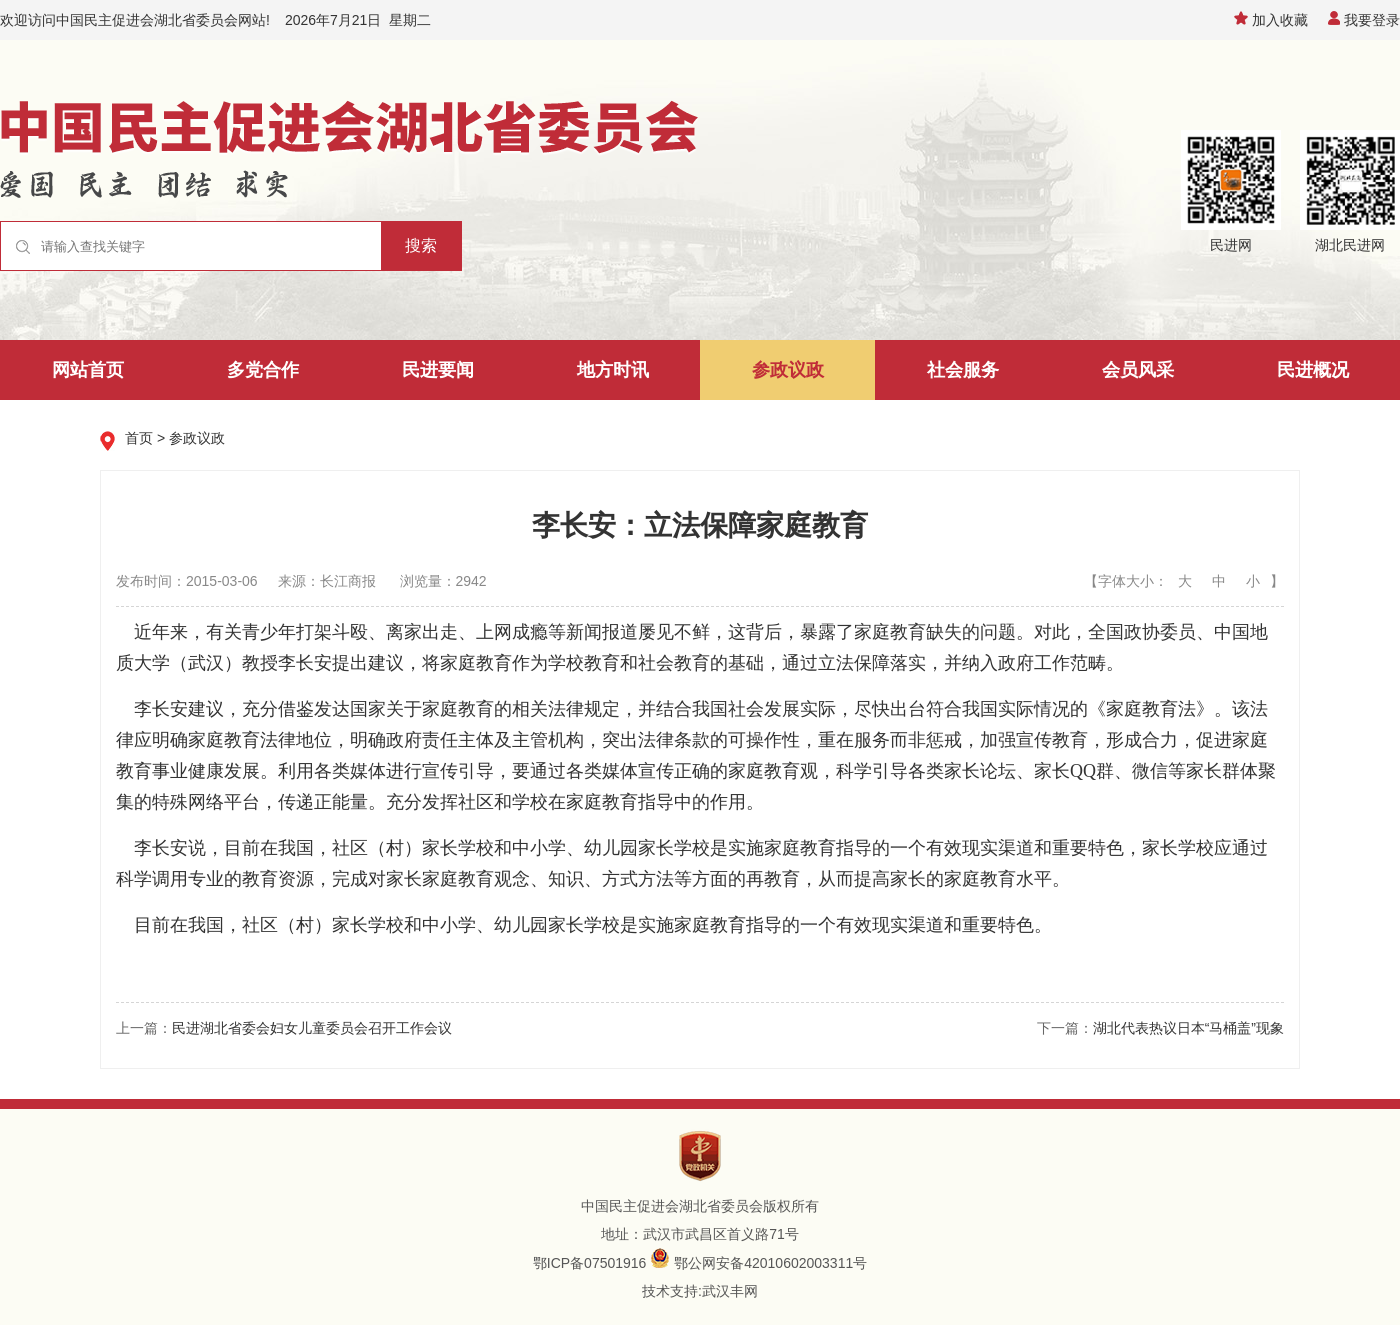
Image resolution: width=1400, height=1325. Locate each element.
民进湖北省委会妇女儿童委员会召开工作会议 (312, 1028)
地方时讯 (613, 370)
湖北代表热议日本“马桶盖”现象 (1188, 1028)
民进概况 (1313, 370)
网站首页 (88, 370)
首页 (139, 438)
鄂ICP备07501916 (590, 1263)
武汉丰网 (730, 1291)
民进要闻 (438, 370)
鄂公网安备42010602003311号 (770, 1263)
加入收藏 (1271, 20)
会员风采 (1138, 370)
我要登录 (1364, 20)
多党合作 (263, 370)
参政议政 (788, 370)
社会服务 (963, 370)
